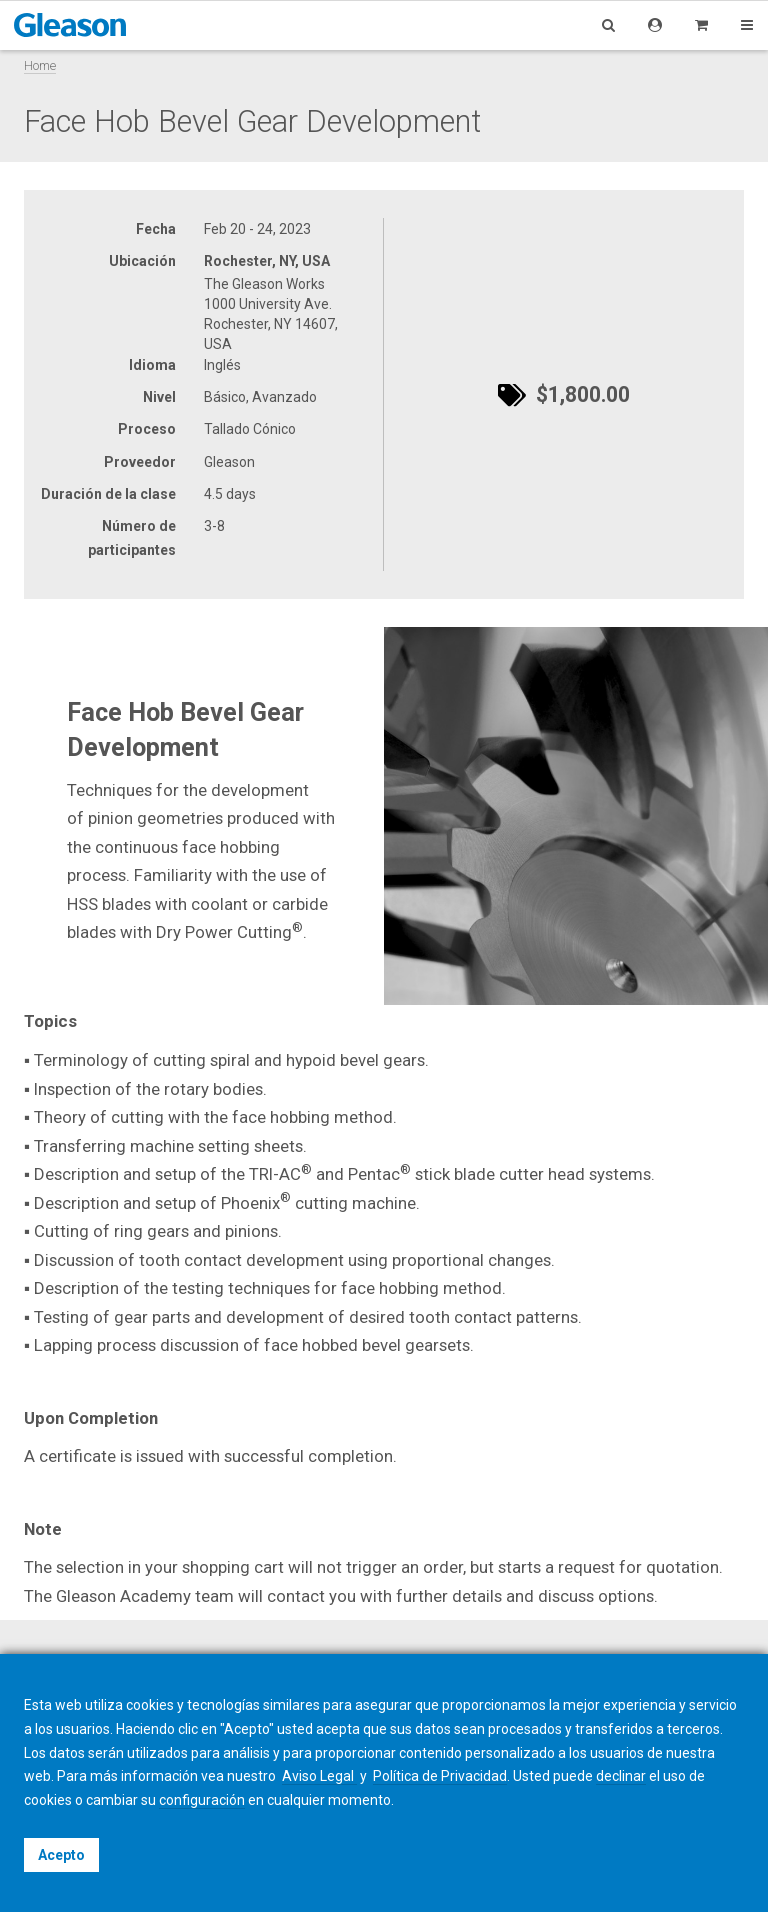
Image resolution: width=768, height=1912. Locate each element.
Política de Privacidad (440, 1776)
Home (40, 65)
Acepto (61, 1855)
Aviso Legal (319, 1776)
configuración (202, 1800)
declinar (621, 1776)
